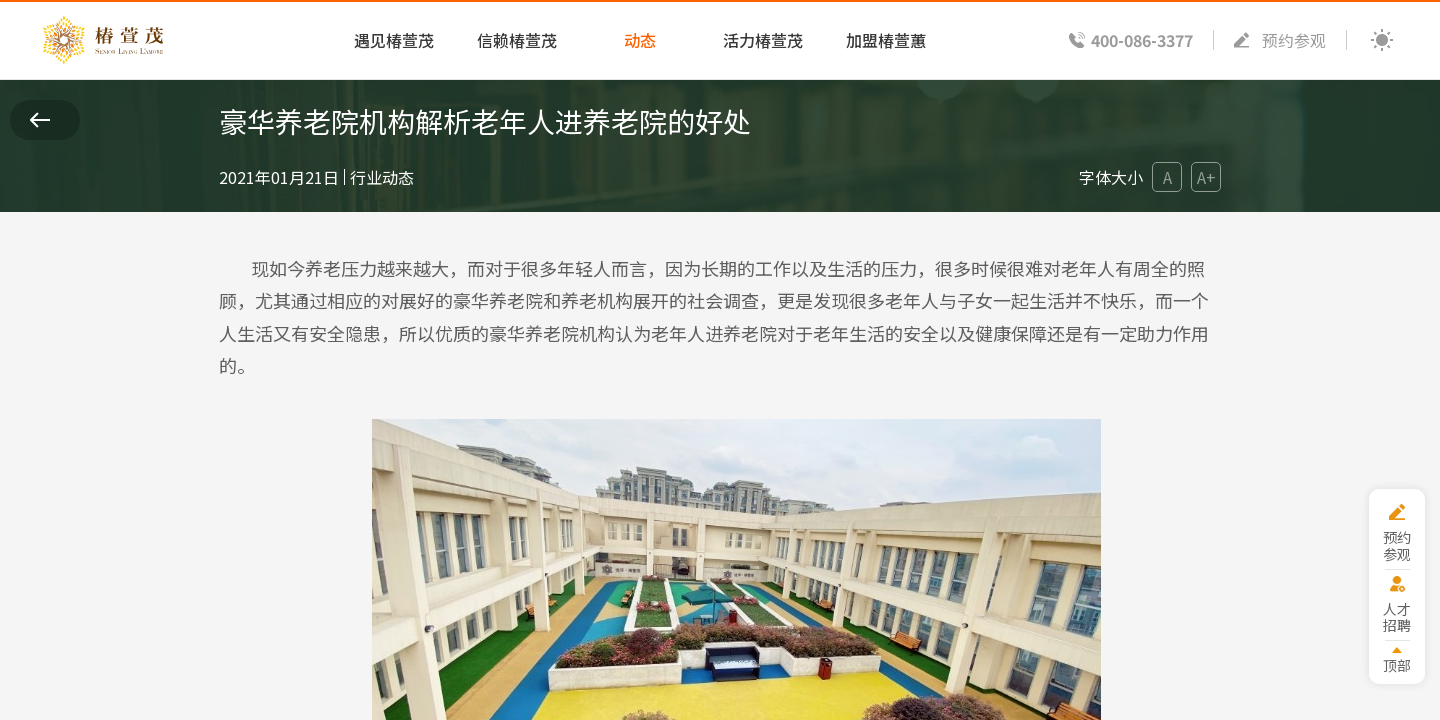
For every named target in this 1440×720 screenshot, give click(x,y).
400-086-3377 (1142, 40)
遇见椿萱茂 (394, 40)
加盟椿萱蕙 (886, 40)
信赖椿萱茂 (517, 40)
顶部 (1397, 664)
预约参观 (1294, 40)
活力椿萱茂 (763, 40)
